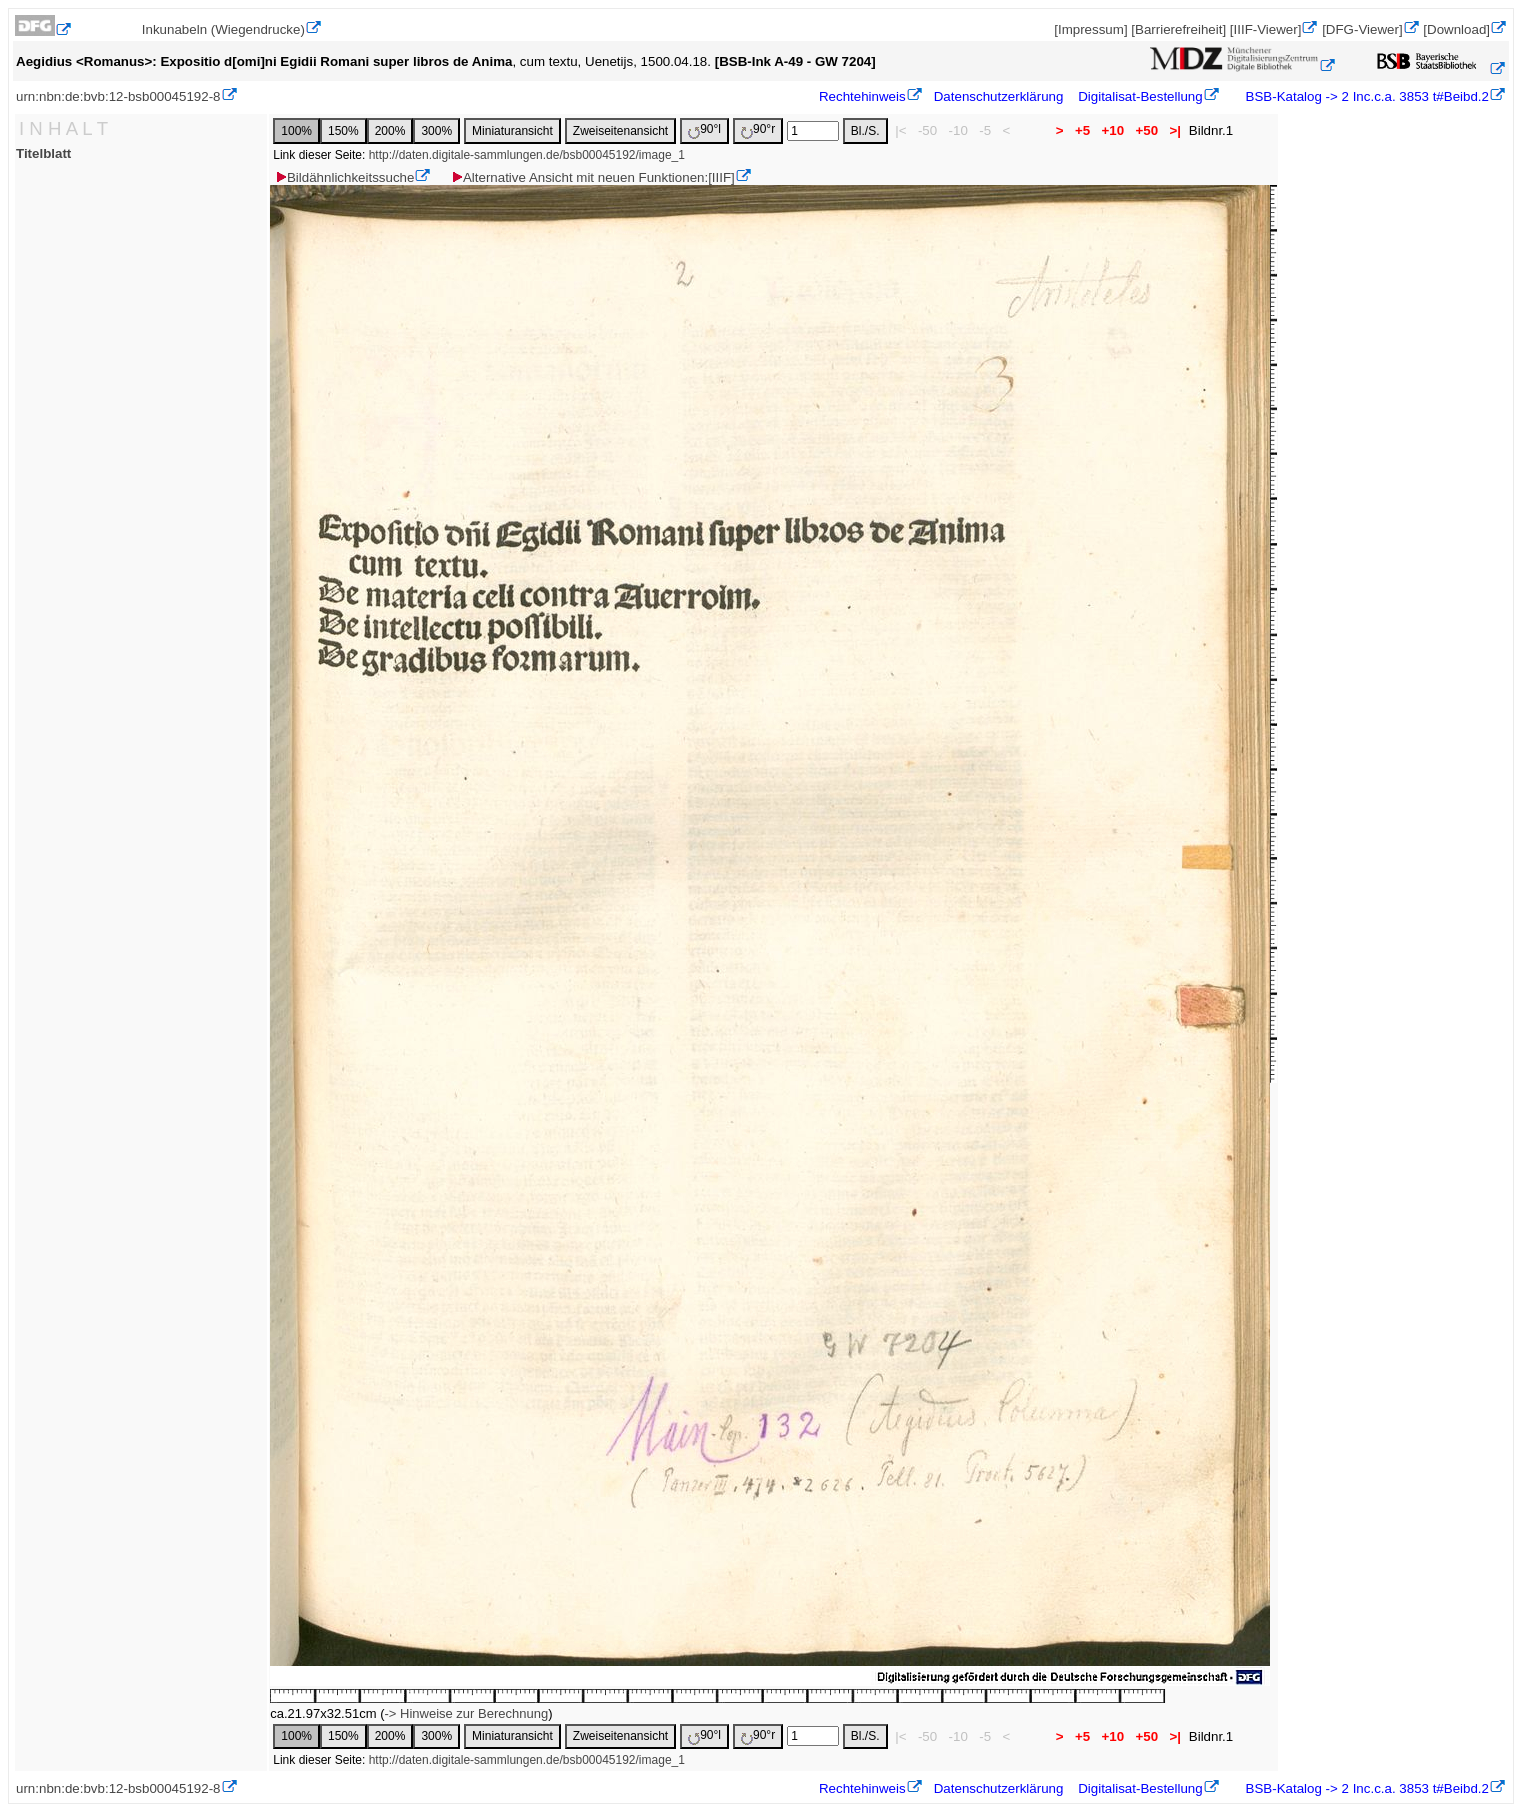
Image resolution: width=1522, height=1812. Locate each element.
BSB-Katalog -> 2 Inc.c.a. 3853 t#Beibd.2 (1365, 96)
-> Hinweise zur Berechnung (466, 1713)
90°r (758, 130)
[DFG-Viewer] (1362, 29)
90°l (704, 130)
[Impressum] (1090, 29)
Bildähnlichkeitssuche (344, 177)
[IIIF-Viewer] (1266, 29)
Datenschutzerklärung (999, 96)
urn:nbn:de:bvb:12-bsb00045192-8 (118, 96)
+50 (1147, 130)
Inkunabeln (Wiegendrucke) (223, 29)
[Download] (1456, 29)
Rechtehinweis (862, 96)
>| (1175, 130)
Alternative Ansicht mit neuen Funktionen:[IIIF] (592, 177)
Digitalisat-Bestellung (1140, 96)
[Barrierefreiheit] (1178, 29)
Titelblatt (43, 153)
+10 (1113, 130)
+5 (1082, 130)
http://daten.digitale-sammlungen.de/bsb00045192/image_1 (527, 155)
